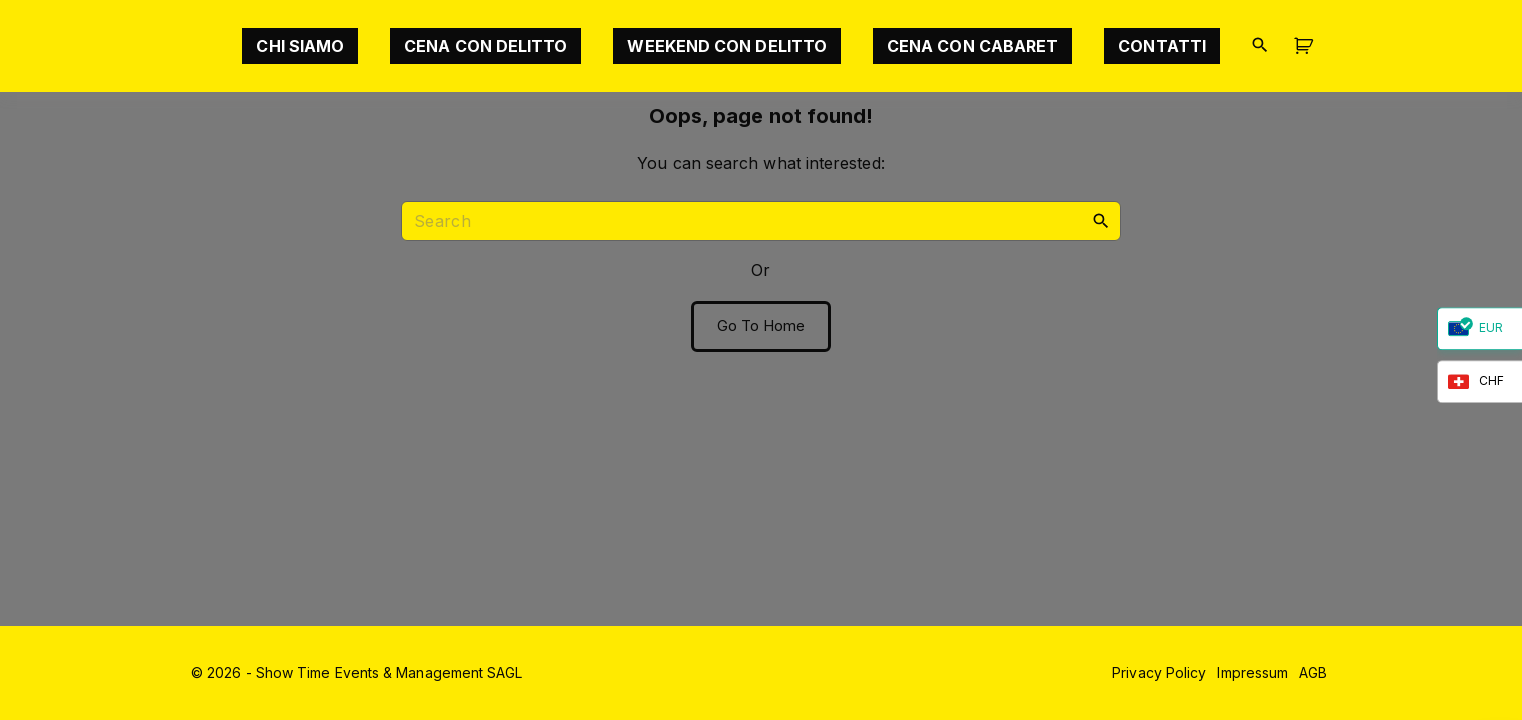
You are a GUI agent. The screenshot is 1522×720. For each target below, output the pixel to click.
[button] (1307, 46)
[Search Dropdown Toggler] (1259, 45)
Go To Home (761, 326)
